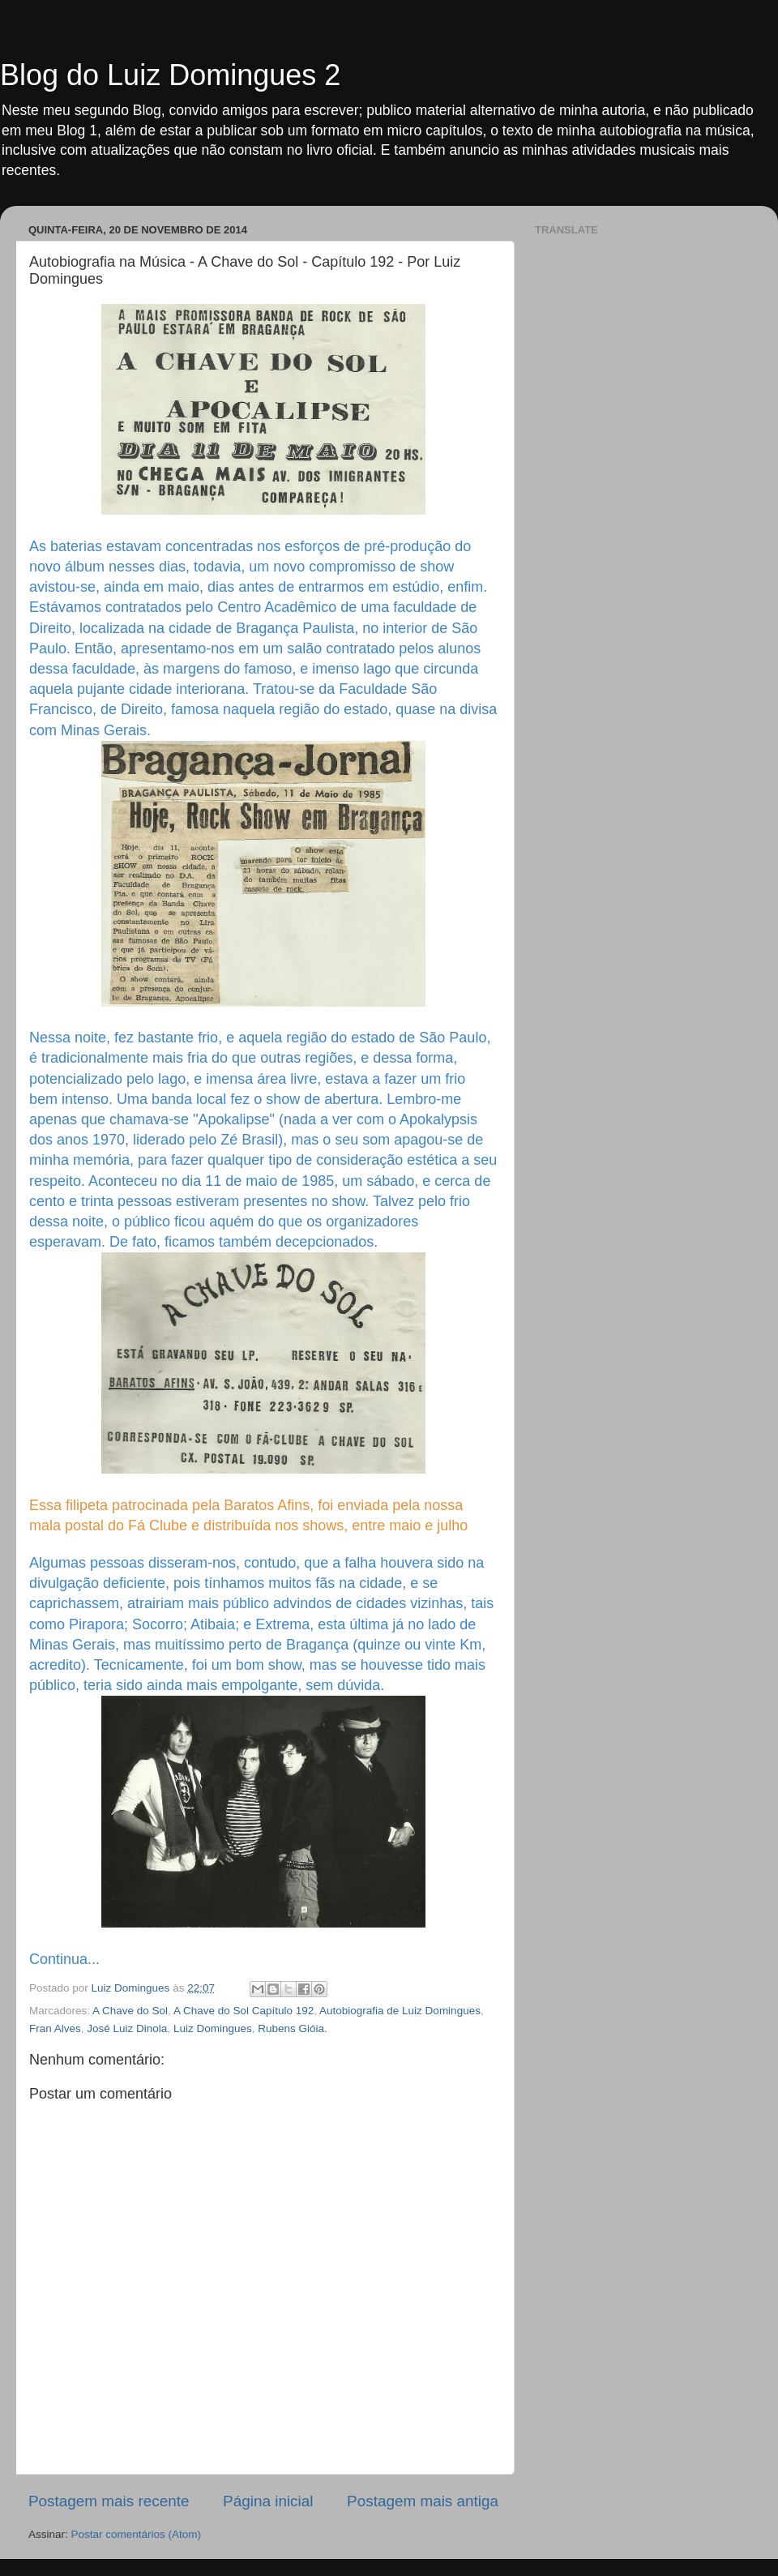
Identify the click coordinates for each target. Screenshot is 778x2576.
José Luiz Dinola (127, 2028)
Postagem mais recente (108, 2501)
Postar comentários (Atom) (136, 2534)
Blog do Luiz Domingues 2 (170, 75)
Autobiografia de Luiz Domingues (400, 2011)
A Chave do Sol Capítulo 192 (243, 2011)
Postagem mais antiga (422, 2501)
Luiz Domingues (212, 2028)
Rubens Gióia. (292, 2028)
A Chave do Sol (130, 2011)
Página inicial (268, 2501)
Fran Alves (55, 2028)
